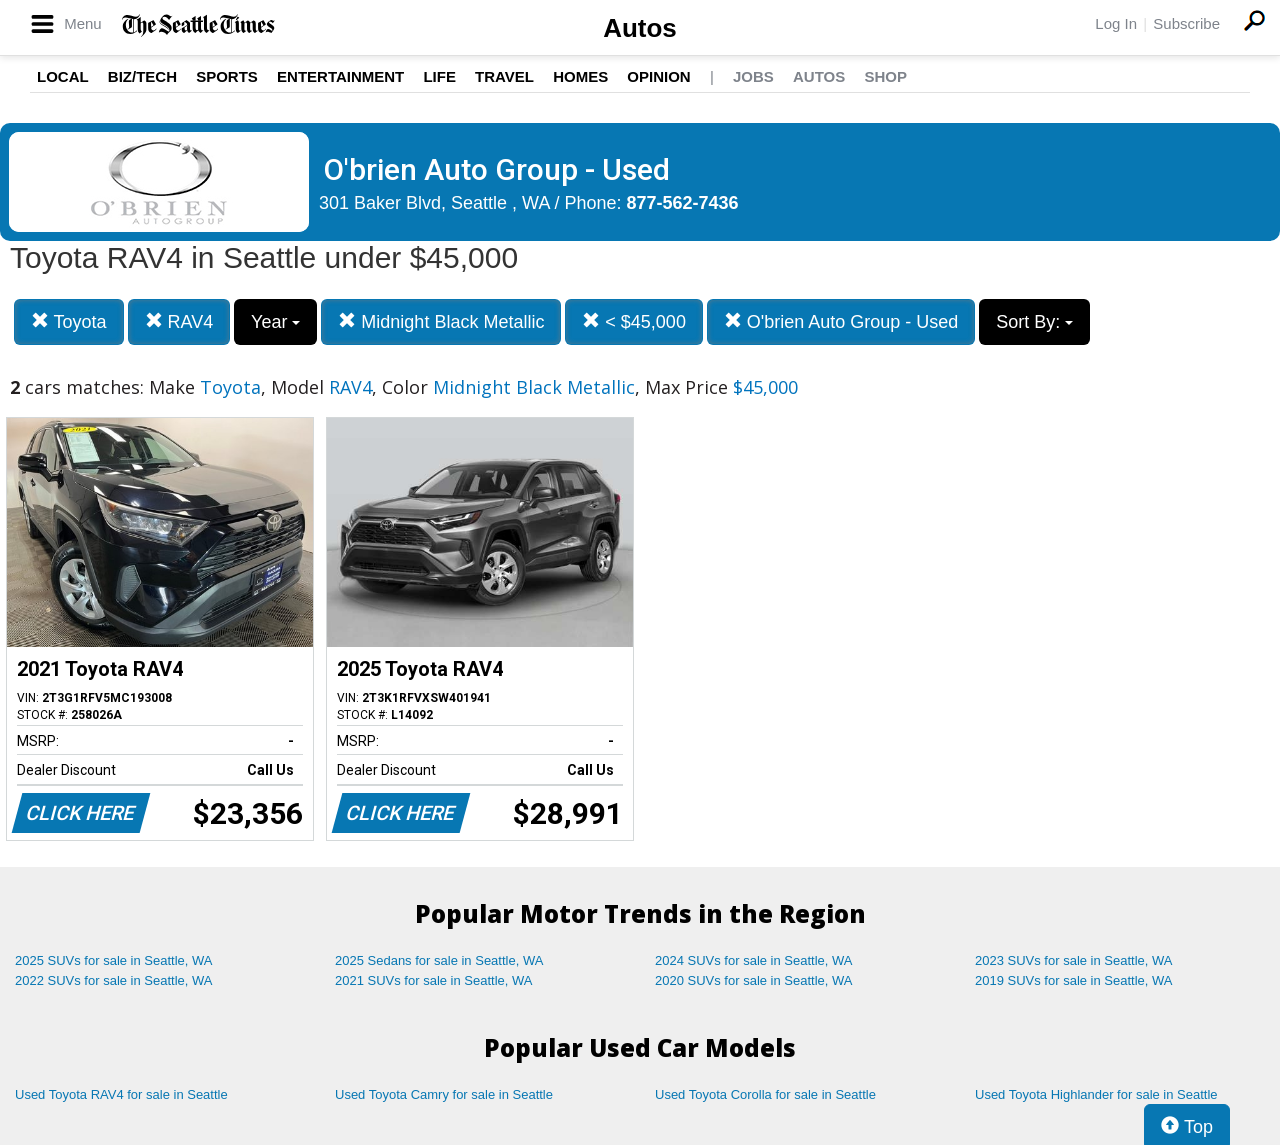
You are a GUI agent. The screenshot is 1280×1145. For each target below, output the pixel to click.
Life (439, 76)
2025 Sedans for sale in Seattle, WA (439, 960)
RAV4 (179, 321)
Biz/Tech (142, 76)
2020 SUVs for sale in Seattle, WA (754, 980)
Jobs (753, 76)
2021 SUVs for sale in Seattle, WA (434, 980)
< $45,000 (634, 321)
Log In (1116, 23)
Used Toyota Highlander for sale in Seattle (1096, 1094)
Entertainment (340, 76)
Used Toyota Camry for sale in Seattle (444, 1094)
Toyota (69, 321)
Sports (227, 76)
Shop (885, 76)
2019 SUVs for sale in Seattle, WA (1074, 980)
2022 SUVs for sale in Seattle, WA (114, 980)
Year (275, 322)
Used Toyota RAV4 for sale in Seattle (121, 1094)
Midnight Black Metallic (441, 321)
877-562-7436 (683, 203)
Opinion (658, 76)
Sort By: (1034, 322)
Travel (504, 76)
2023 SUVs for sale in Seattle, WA (1074, 960)
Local (63, 76)
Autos (640, 28)
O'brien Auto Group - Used (841, 321)
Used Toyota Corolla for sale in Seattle (765, 1094)
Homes (580, 76)
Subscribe (1186, 23)
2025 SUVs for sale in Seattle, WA (114, 960)
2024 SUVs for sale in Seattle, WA (754, 960)
